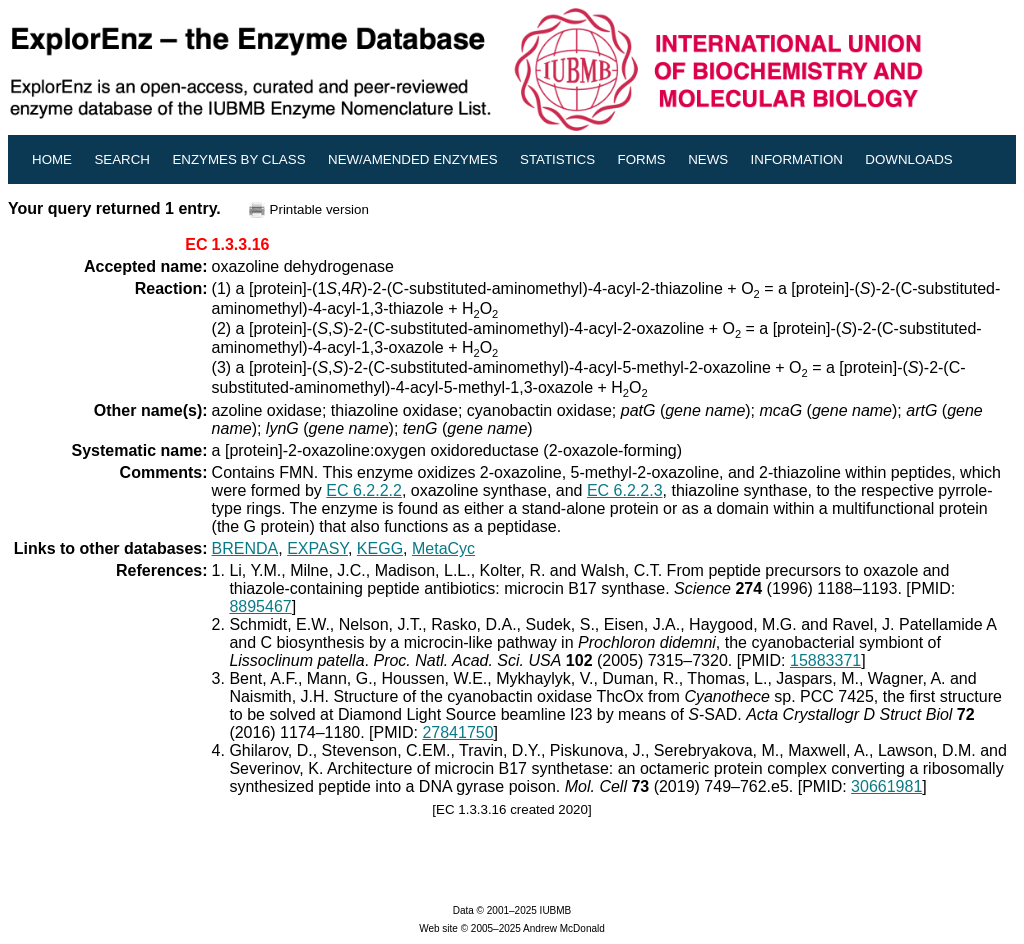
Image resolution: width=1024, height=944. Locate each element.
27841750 (457, 732)
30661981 (886, 786)
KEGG (380, 548)
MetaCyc (443, 548)
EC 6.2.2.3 (625, 490)
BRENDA (245, 548)
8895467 (260, 606)
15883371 (825, 660)
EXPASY (317, 548)
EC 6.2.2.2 (364, 490)
